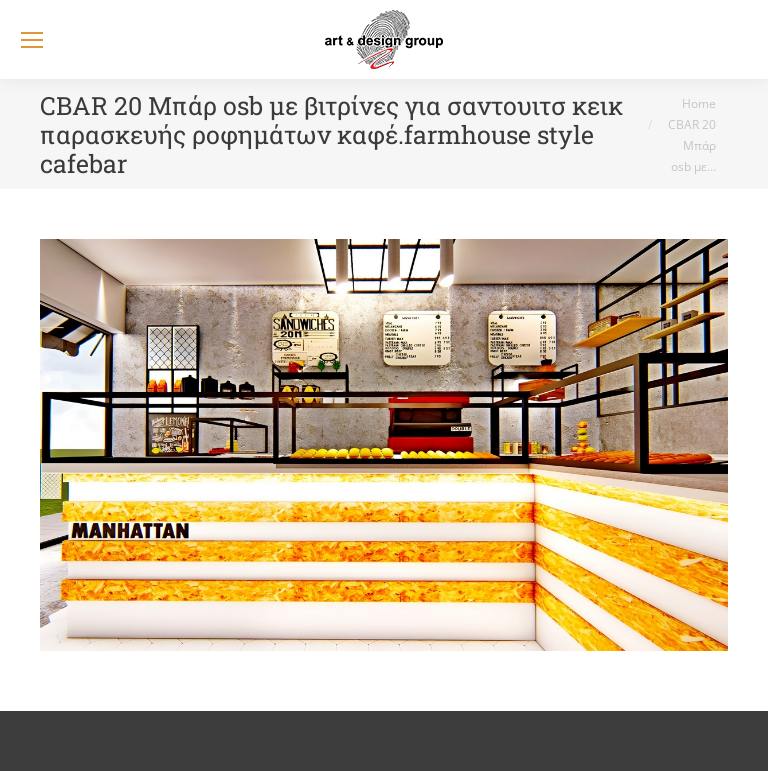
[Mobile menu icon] (32, 40)
